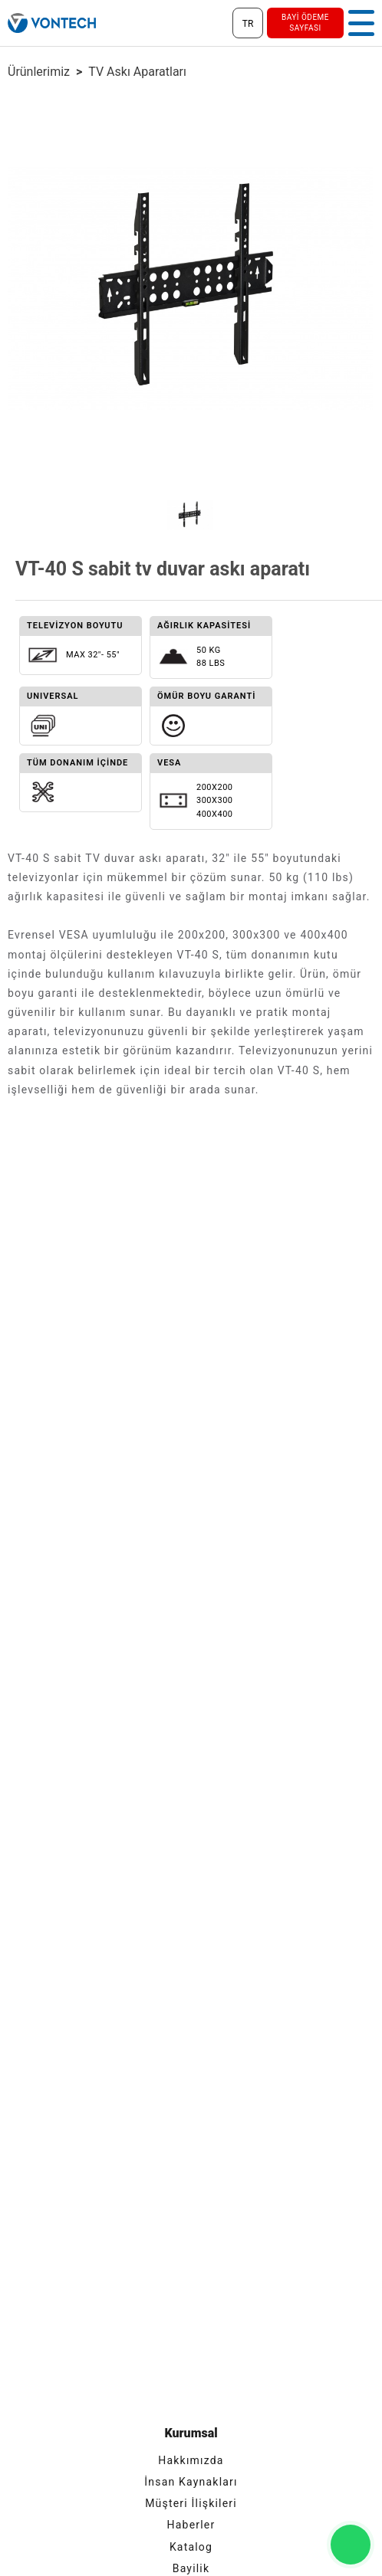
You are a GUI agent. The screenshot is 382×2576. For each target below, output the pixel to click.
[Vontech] (52, 23)
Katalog (191, 2547)
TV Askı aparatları (137, 72)
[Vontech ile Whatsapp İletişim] (350, 2545)
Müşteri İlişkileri (191, 2503)
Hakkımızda (190, 2460)
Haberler (191, 2525)
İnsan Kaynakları (190, 2482)
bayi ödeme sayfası (305, 22)
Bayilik (191, 2568)
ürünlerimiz (39, 72)
